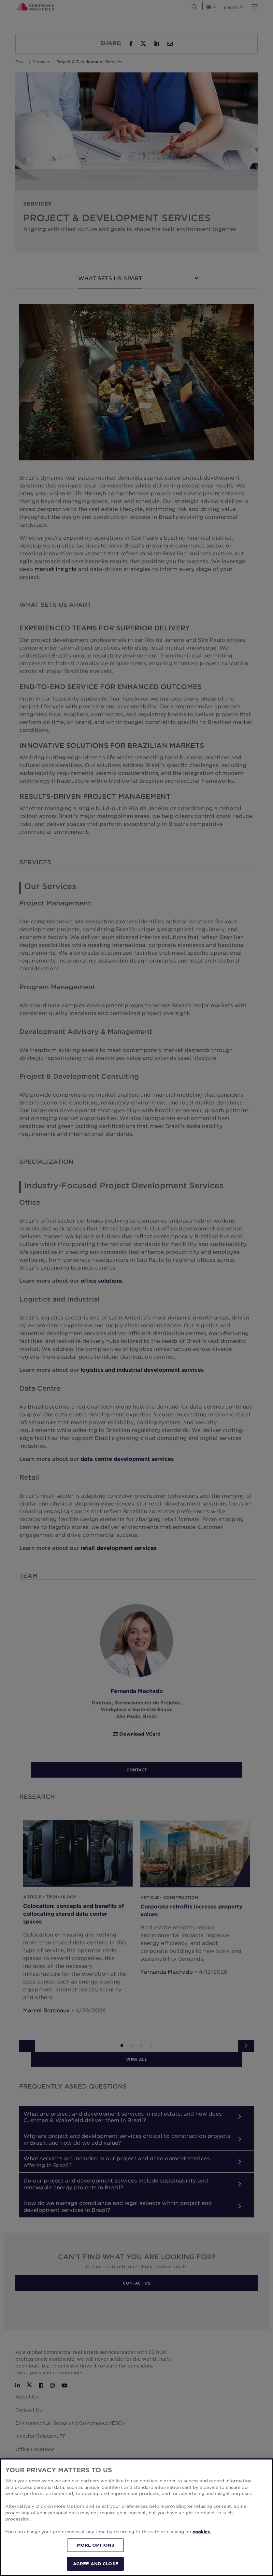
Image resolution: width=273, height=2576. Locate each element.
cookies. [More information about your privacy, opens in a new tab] (202, 2531)
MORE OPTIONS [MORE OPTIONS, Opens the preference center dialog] (96, 2545)
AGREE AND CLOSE (95, 2563)
